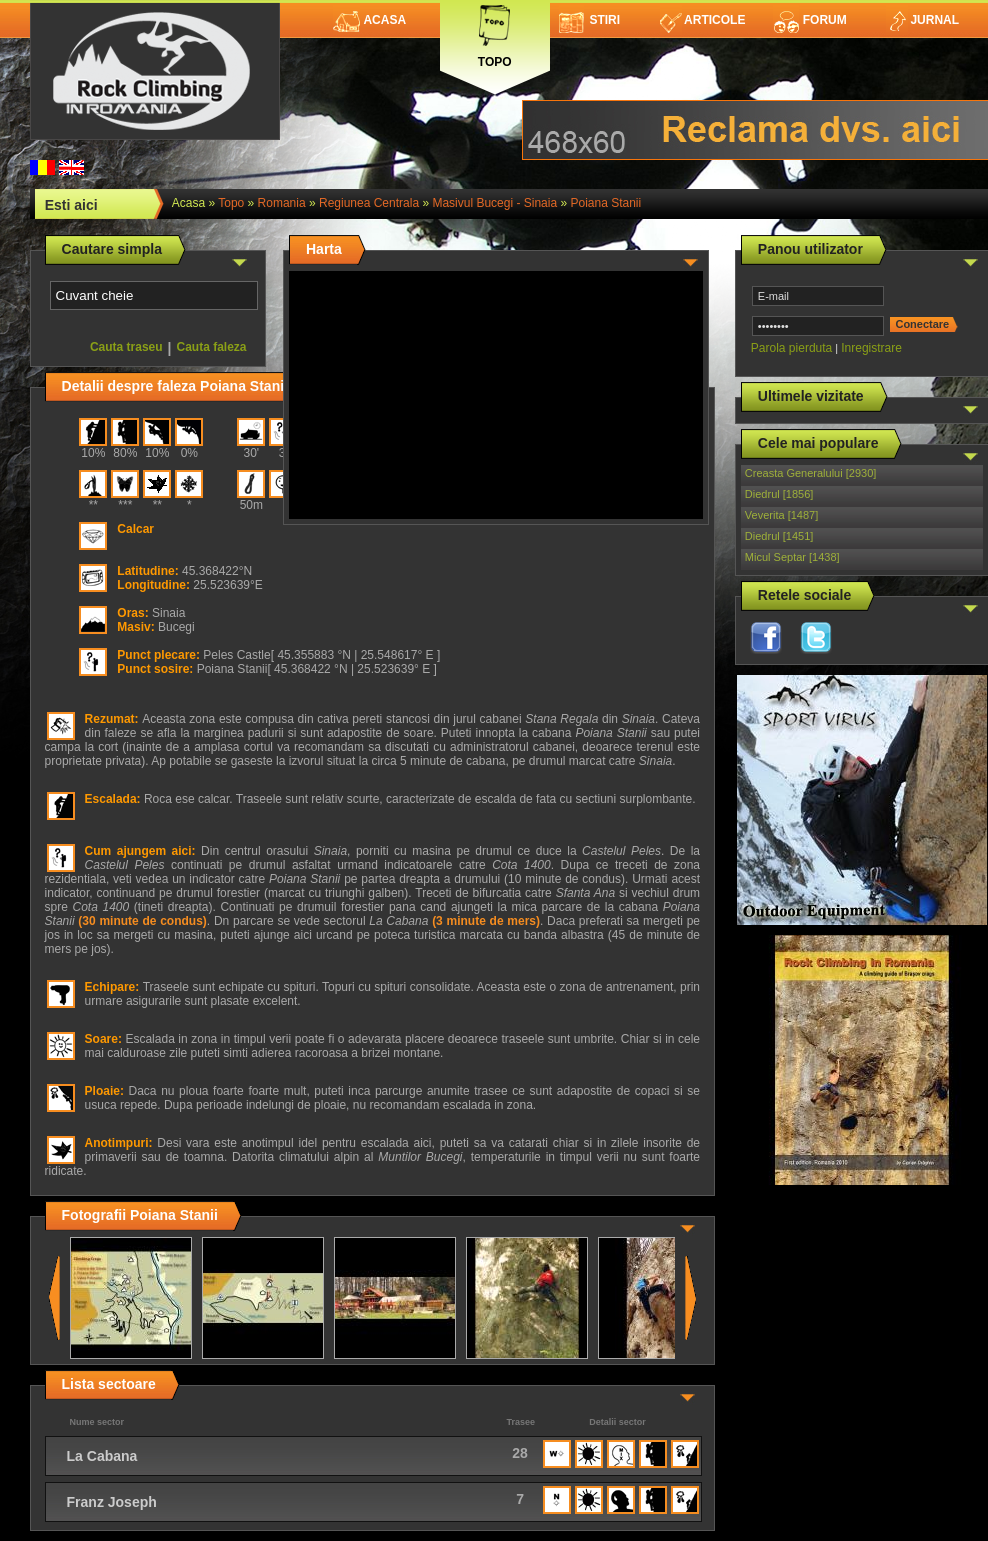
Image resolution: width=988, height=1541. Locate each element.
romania (282, 203)
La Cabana (102, 1456)
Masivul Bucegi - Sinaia (494, 203)
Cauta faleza (212, 347)
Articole (702, 20)
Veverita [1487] (781, 515)
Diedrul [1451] (779, 536)
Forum (810, 20)
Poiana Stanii (605, 203)
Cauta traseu (126, 347)
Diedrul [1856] (779, 494)
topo (231, 203)
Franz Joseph (112, 1502)
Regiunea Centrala (369, 203)
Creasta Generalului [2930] (810, 473)
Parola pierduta (791, 348)
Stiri (589, 20)
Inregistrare (871, 348)
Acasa (369, 20)
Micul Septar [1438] (792, 557)
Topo (495, 32)
